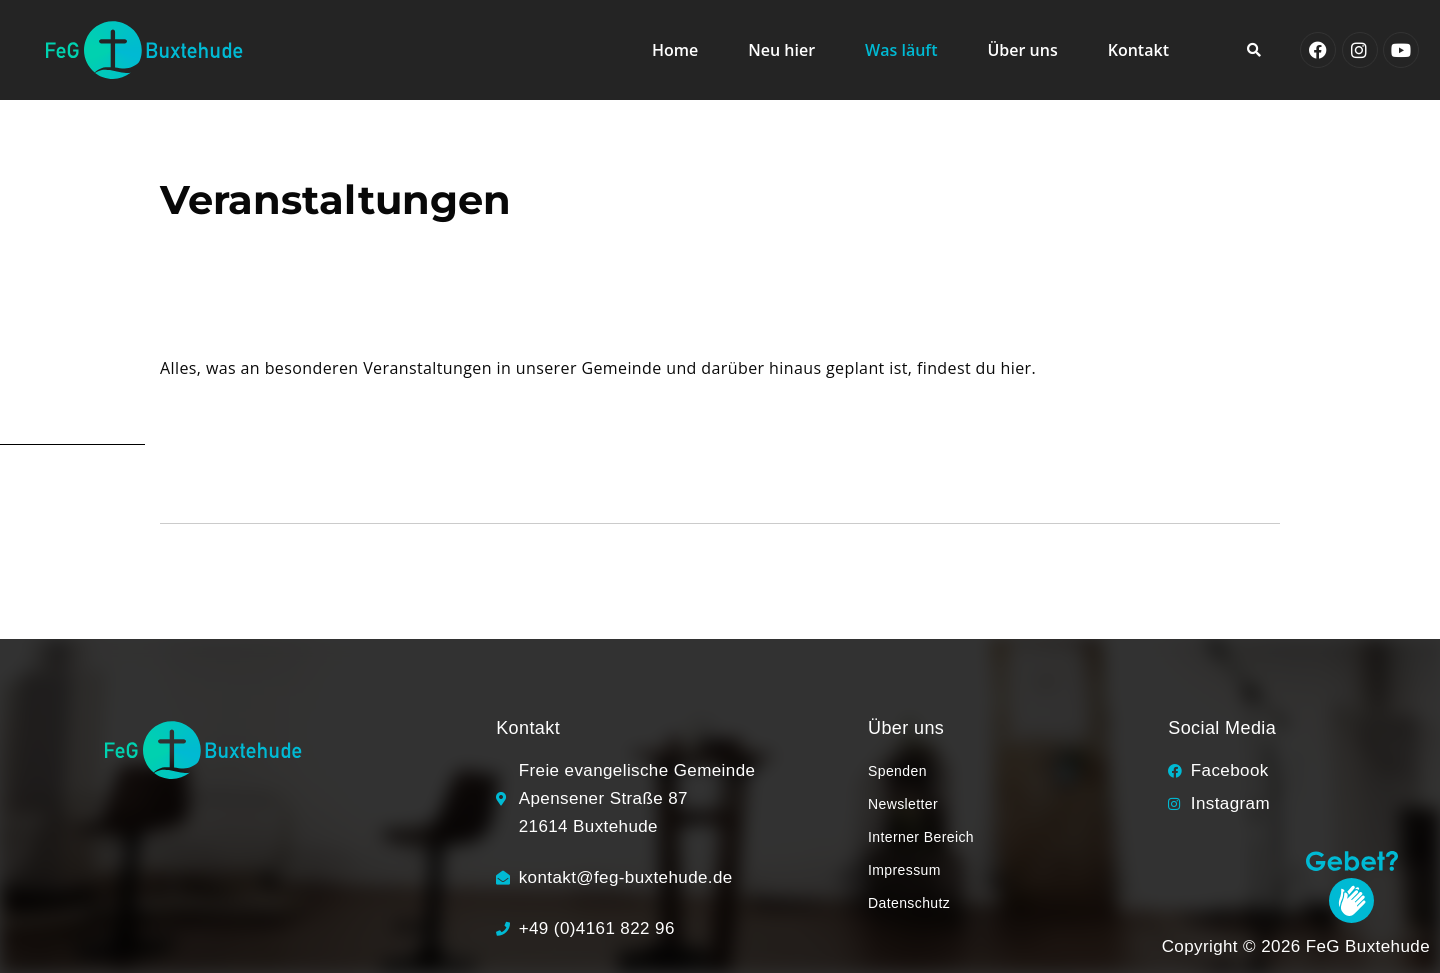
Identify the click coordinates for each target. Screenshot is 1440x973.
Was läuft (901, 50)
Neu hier (781, 50)
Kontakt (1138, 50)
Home (675, 50)
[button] (1254, 50)
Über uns (1023, 50)
